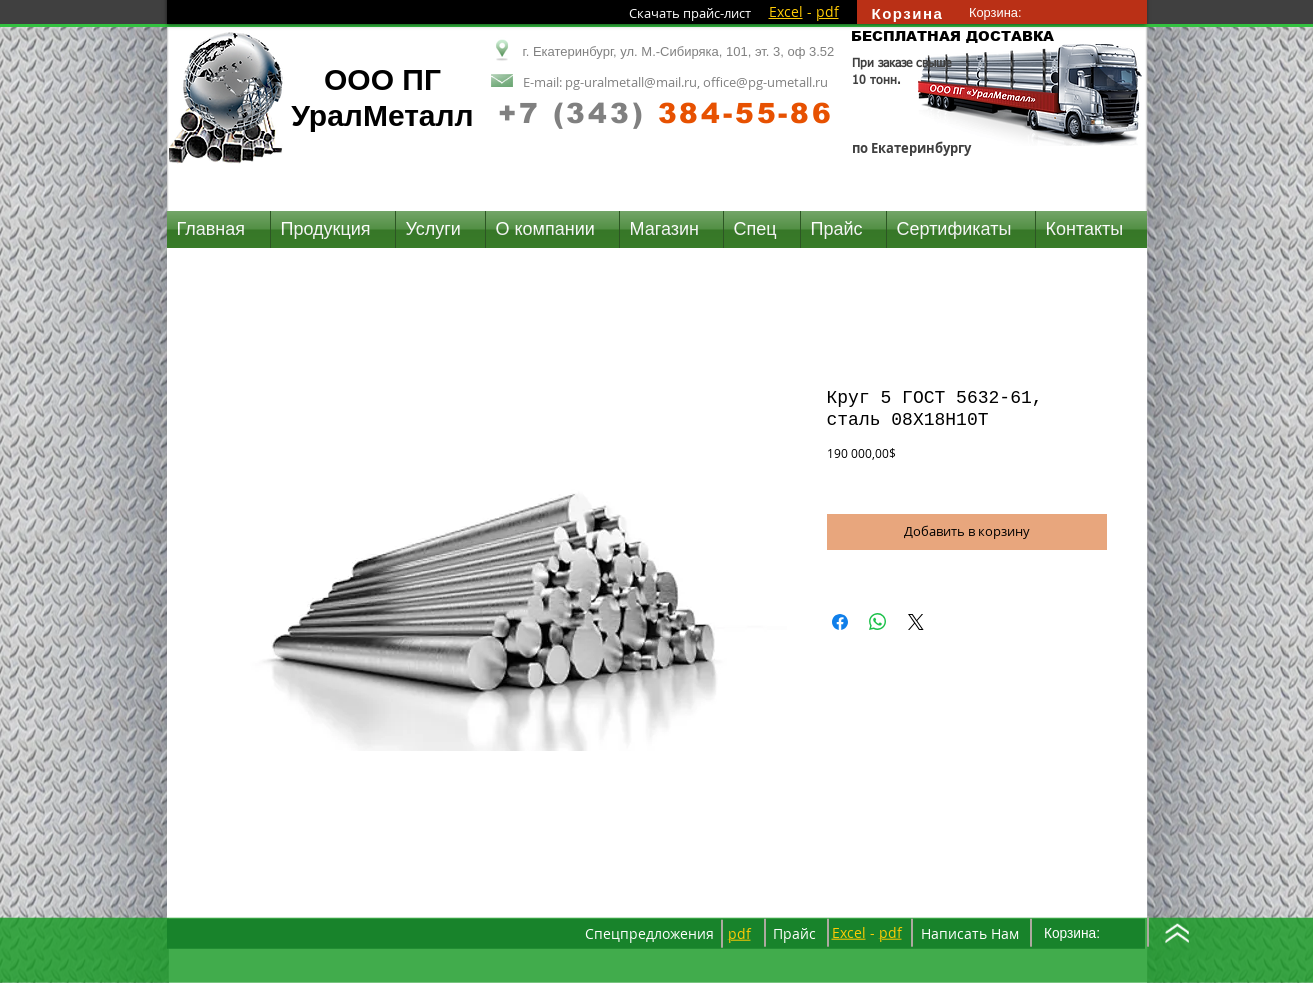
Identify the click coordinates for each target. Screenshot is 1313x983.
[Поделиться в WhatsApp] (878, 622)
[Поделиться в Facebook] (840, 622)
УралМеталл (382, 115)
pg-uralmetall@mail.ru (631, 82)
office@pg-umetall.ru (765, 82)
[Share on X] (916, 622)
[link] (1005, 12)
